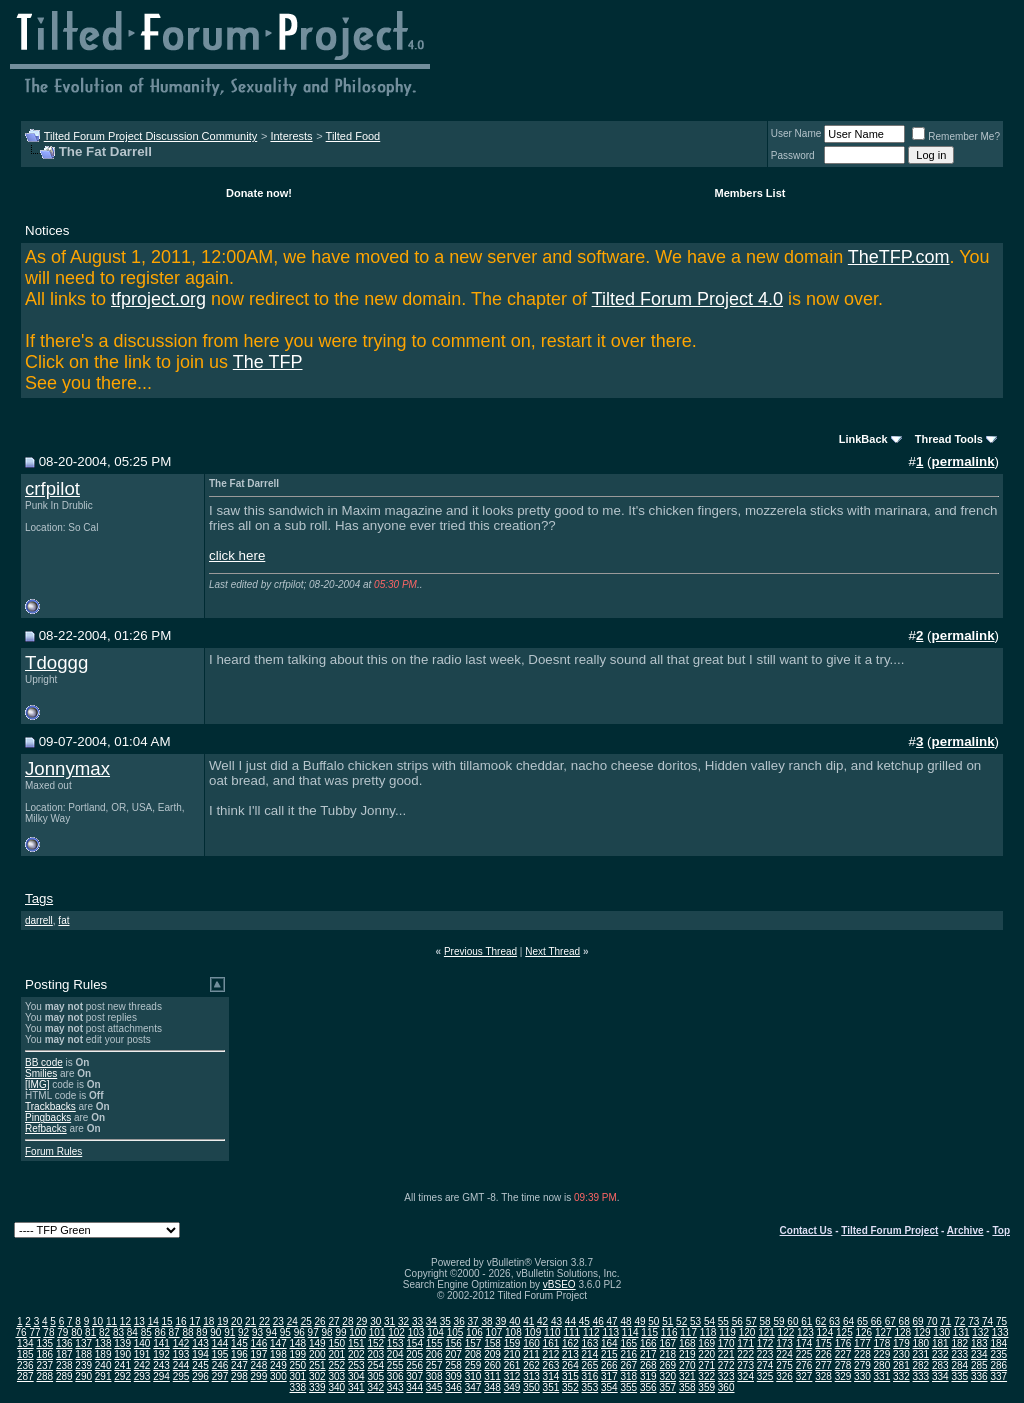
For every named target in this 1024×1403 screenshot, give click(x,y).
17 (194, 1321)
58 (765, 1321)
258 (453, 1365)
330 (862, 1376)
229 (882, 1354)
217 (648, 1354)
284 (959, 1365)
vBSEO (559, 1284)
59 (778, 1321)
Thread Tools (949, 439)
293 (142, 1376)
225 (804, 1354)
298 (239, 1376)
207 (453, 1354)
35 (445, 1321)
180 (921, 1343)
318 (628, 1376)
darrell (39, 920)
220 (706, 1354)
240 (103, 1365)
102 (396, 1332)
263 (551, 1365)
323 (726, 1376)
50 (653, 1321)
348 (492, 1387)
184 (998, 1343)
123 (805, 1332)
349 (512, 1387)
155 (434, 1343)
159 (512, 1343)
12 (125, 1321)
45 (584, 1321)
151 (356, 1343)
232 (940, 1354)
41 (528, 1321)
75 (1001, 1321)
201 (336, 1354)
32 (403, 1321)
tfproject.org (158, 299)
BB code (44, 1062)
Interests (291, 136)
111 (571, 1332)
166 (648, 1343)
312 (512, 1376)
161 (551, 1343)
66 (876, 1321)
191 (142, 1354)
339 (317, 1387)
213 (570, 1354)
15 (167, 1321)
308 (434, 1376)
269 (667, 1365)
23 (278, 1321)
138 (103, 1343)
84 (132, 1332)
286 (998, 1365)
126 (863, 1332)
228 (862, 1354)
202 (356, 1354)
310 (473, 1376)
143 (200, 1343)
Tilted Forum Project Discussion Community (151, 136)
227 (843, 1354)
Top (1001, 1230)
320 (667, 1376)
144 (220, 1343)
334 (940, 1376)
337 (998, 1376)
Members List (750, 193)
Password (793, 155)
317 (609, 1376)
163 (590, 1343)
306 (395, 1376)
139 (122, 1343)
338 (298, 1387)
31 (389, 1321)
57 (751, 1321)
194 (200, 1354)
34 (431, 1321)
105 (455, 1332)
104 (435, 1332)
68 (904, 1321)
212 (551, 1354)
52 (681, 1321)
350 (531, 1387)
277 (823, 1365)
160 (531, 1343)
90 (215, 1332)
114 (630, 1332)
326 (784, 1376)
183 (979, 1343)
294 (161, 1376)
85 (146, 1332)
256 (414, 1365)
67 (890, 1321)
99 (340, 1332)
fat (63, 920)
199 (298, 1354)
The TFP (268, 362)
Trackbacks (50, 1106)
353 (590, 1387)
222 (745, 1354)
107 (494, 1332)
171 (745, 1343)
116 (669, 1332)
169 (706, 1343)
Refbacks (46, 1128)
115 (649, 1332)
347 (473, 1387)
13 (139, 1321)
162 (570, 1343)
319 (648, 1376)
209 (492, 1354)
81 (90, 1332)
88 (187, 1332)
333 (921, 1376)
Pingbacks (48, 1117)
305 (375, 1376)
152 (375, 1343)
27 (333, 1321)
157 (473, 1343)
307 (414, 1376)
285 (979, 1365)
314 (551, 1376)
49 (639, 1321)
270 (687, 1365)
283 (940, 1365)
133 (1000, 1332)
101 (377, 1332)
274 (765, 1365)
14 (153, 1321)
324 (745, 1376)
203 (375, 1354)
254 (375, 1365)
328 (823, 1376)
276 (804, 1365)
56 (737, 1321)
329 (843, 1376)
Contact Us (806, 1230)
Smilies (41, 1073)
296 (200, 1376)
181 (940, 1343)
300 (278, 1376)
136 (64, 1343)
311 (492, 1376)
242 (142, 1365)
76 (21, 1332)
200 (317, 1354)
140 (142, 1343)
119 (727, 1332)
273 (745, 1365)
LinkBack (863, 439)
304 (356, 1376)
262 (531, 1365)
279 (862, 1365)
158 (492, 1343)
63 (834, 1321)
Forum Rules (53, 1151)
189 (103, 1354)
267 (628, 1365)
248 (259, 1365)
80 (76, 1332)
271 (706, 1365)
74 (987, 1321)
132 (980, 1332)
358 (687, 1387)
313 (531, 1376)
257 (434, 1365)
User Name (796, 133)
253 (356, 1365)
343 (395, 1387)
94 (271, 1332)
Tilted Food (353, 136)
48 (625, 1321)
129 (922, 1332)
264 (570, 1365)
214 (590, 1354)
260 (492, 1365)
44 (570, 1321)
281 (901, 1365)
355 (628, 1387)
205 (414, 1354)
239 (83, 1365)
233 (959, 1354)
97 (313, 1332)
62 (820, 1321)
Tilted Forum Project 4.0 (687, 299)
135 (44, 1343)
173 (784, 1343)
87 (174, 1332)
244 (181, 1365)
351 (551, 1387)
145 (239, 1343)
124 (825, 1332)
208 (473, 1354)
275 (784, 1365)
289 (64, 1376)
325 (765, 1376)
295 (181, 1376)
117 (688, 1332)
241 (122, 1365)
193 (181, 1354)
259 (473, 1365)
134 (25, 1343)
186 (44, 1354)
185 (25, 1354)
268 (648, 1365)
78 (48, 1332)
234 (979, 1354)
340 (336, 1387)
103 (416, 1332)
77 (34, 1332)
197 (259, 1354)
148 (298, 1343)
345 (434, 1387)
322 (706, 1376)
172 (765, 1343)
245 (200, 1365)
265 (590, 1365)
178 (882, 1343)
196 (239, 1354)
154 (414, 1343)
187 (64, 1354)
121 (766, 1332)
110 (552, 1332)
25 (306, 1321)
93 (257, 1332)
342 (375, 1387)
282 (921, 1365)
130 (941, 1332)
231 (921, 1354)
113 (610, 1332)
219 (687, 1354)
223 (765, 1354)
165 (628, 1343)
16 (180, 1321)
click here (237, 555)
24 (292, 1321)
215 (609, 1354)
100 (357, 1332)
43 (556, 1321)
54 (709, 1321)
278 (843, 1365)
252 (336, 1365)
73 (973, 1321)
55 (723, 1321)
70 (931, 1321)
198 (278, 1354)
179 (901, 1343)
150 (336, 1343)
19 (222, 1321)
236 (25, 1365)
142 (181, 1343)
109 (533, 1332)
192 (161, 1354)
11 (111, 1321)
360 (726, 1387)
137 (83, 1343)
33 (417, 1321)
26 (320, 1321)
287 (25, 1376)
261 (512, 1365)
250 (298, 1365)
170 (726, 1343)
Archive (965, 1230)
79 (62, 1332)
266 (609, 1365)
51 (667, 1321)
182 (959, 1343)
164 (609, 1343)
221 (726, 1354)
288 (44, 1376)
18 (208, 1321)
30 (375, 1321)
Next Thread (552, 951)
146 (259, 1343)
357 (667, 1387)
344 (414, 1387)
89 (201, 1332)
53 (695, 1321)
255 (395, 1365)
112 (591, 1332)
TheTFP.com (899, 257)
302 (317, 1376)
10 (97, 1321)
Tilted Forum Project (889, 1230)
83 (118, 1332)
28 (347, 1321)
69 (918, 1321)
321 (687, 1376)
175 (823, 1343)
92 (243, 1332)
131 (961, 1332)
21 (250, 1321)
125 (844, 1332)
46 (598, 1321)
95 (285, 1332)
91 (229, 1332)
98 (326, 1332)
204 (395, 1354)
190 (122, 1354)
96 (299, 1332)
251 (317, 1365)
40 (514, 1321)
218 (667, 1354)
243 (161, 1365)
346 (453, 1387)
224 (784, 1354)
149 (317, 1343)
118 (708, 1332)
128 (902, 1332)
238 (64, 1365)
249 (278, 1365)
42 (542, 1321)
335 (959, 1376)
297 (220, 1376)
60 (792, 1321)
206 (434, 1354)
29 (361, 1321)
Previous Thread (480, 951)
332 (901, 1376)
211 (531, 1354)
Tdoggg (56, 662)
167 (667, 1343)
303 (336, 1376)
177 (862, 1343)
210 (512, 1354)
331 (882, 1376)
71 (945, 1321)
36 (459, 1321)
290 (83, 1376)
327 (804, 1376)
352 (570, 1387)
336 (979, 1376)
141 (161, 1343)
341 (356, 1387)
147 (278, 1343)
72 (959, 1321)
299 (259, 1376)
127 (883, 1332)
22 (264, 1321)
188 (83, 1354)
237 (44, 1365)
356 (648, 1387)
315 (570, 1376)
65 (862, 1321)
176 (843, 1343)
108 (513, 1332)
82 (104, 1332)
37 (473, 1321)
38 (486, 1321)
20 (236, 1321)
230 (901, 1354)
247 (239, 1365)
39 (500, 1321)
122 (786, 1332)
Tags (39, 898)
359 (706, 1387)
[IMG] (37, 1084)
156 (453, 1343)
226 (823, 1354)
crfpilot (52, 488)
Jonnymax (67, 768)
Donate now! (259, 193)
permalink (963, 461)
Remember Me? (956, 136)
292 (122, 1376)
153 (395, 1343)
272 (726, 1365)
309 (453, 1376)
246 (220, 1365)
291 (103, 1376)
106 (474, 1332)
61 (806, 1321)
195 (220, 1354)
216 (628, 1354)
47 (612, 1321)
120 (747, 1332)
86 (160, 1332)
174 (804, 1343)
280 (882, 1365)
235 (998, 1354)
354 (609, 1387)
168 (687, 1343)
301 (298, 1376)
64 (848, 1321)
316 (590, 1376)
